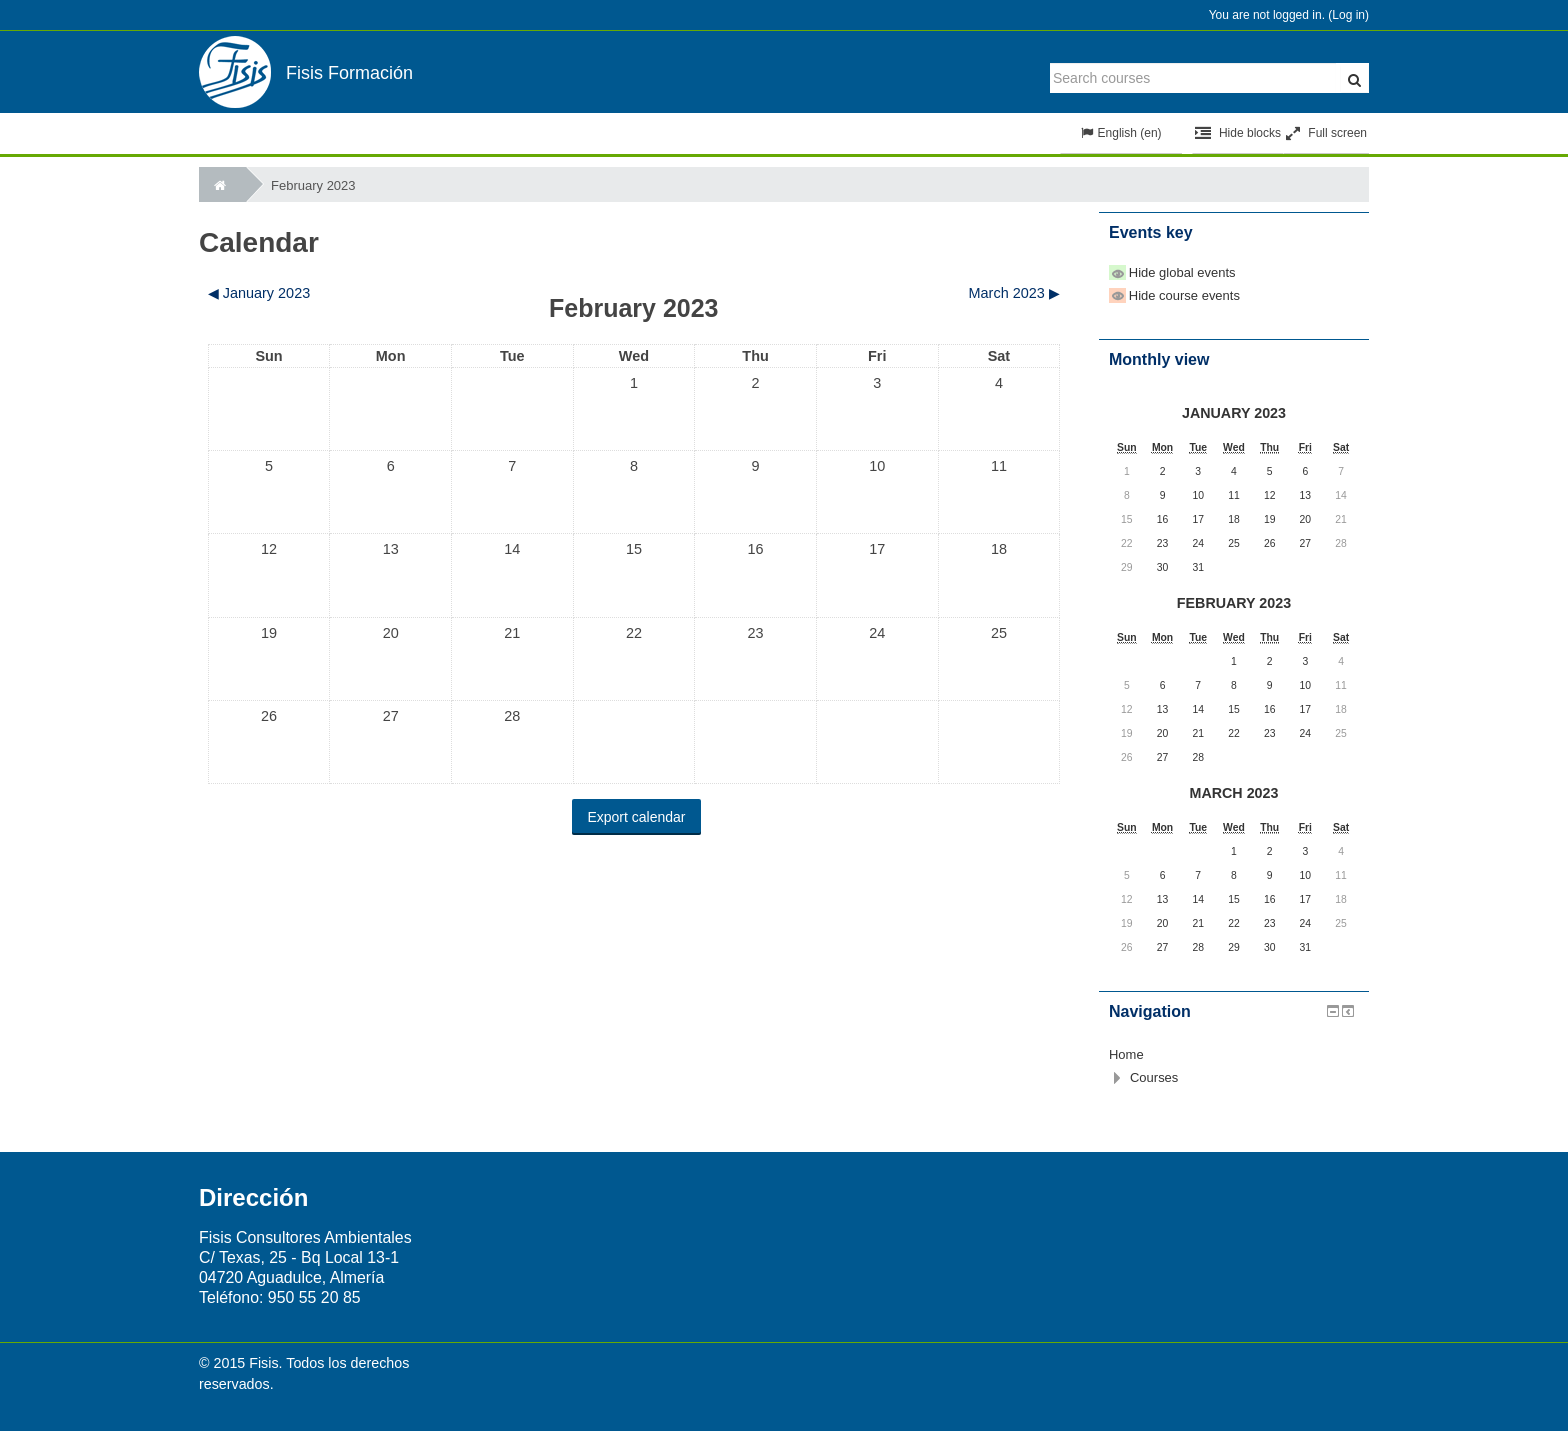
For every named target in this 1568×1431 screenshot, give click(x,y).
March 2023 (1234, 793)
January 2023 (1234, 413)
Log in (1348, 15)
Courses (1154, 1077)
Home (1126, 1054)
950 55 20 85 (314, 1297)
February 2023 (313, 185)
